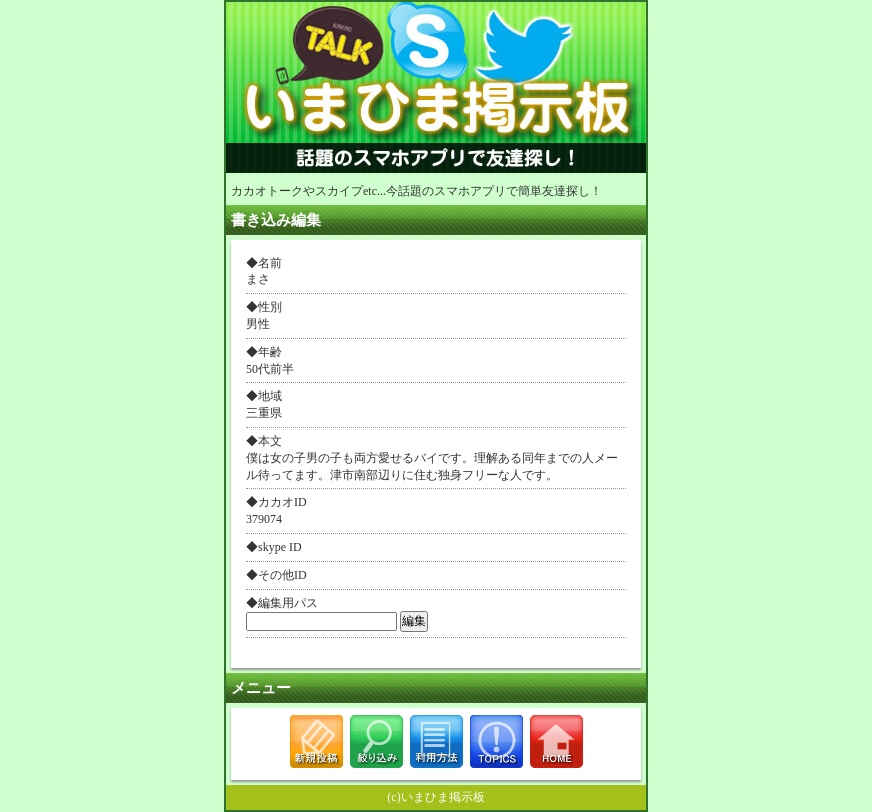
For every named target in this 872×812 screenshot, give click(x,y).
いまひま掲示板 (443, 797)
